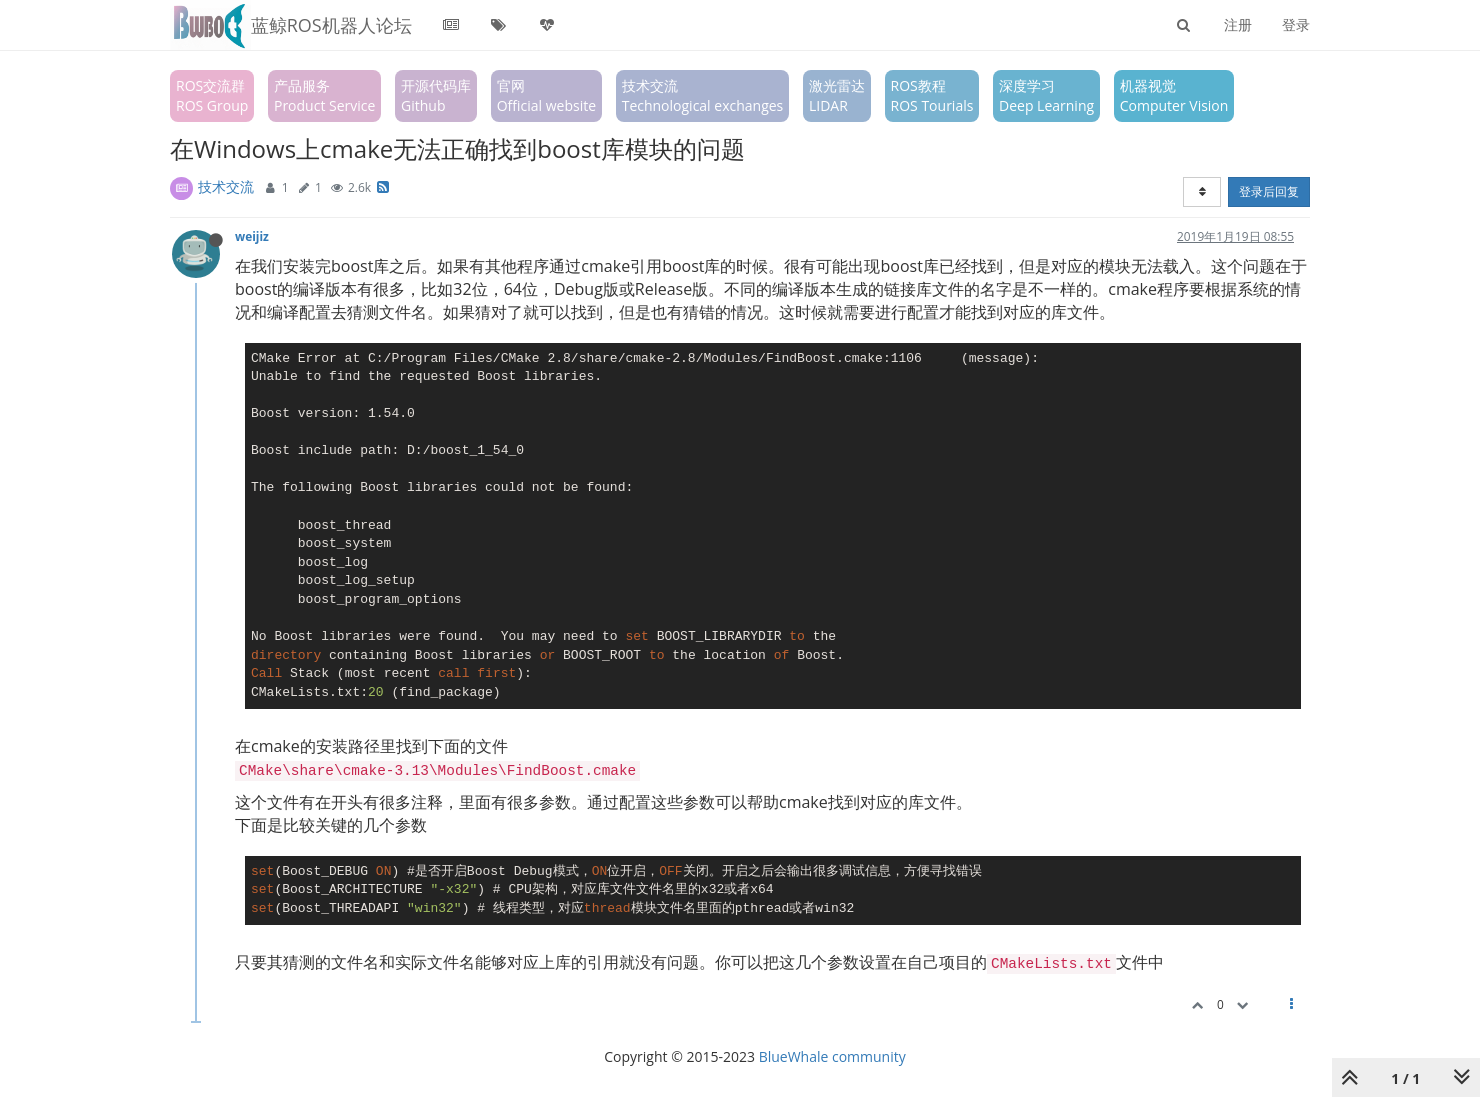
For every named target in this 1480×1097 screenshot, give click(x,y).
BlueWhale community (832, 1056)
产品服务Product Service (324, 95)
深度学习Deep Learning (1046, 95)
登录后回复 (1269, 191)
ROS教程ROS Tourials (932, 95)
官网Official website (546, 95)
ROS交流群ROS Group (212, 95)
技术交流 (226, 186)
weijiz (252, 236)
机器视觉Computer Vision (1174, 95)
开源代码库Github (436, 95)
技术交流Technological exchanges (703, 95)
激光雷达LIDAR (837, 95)
